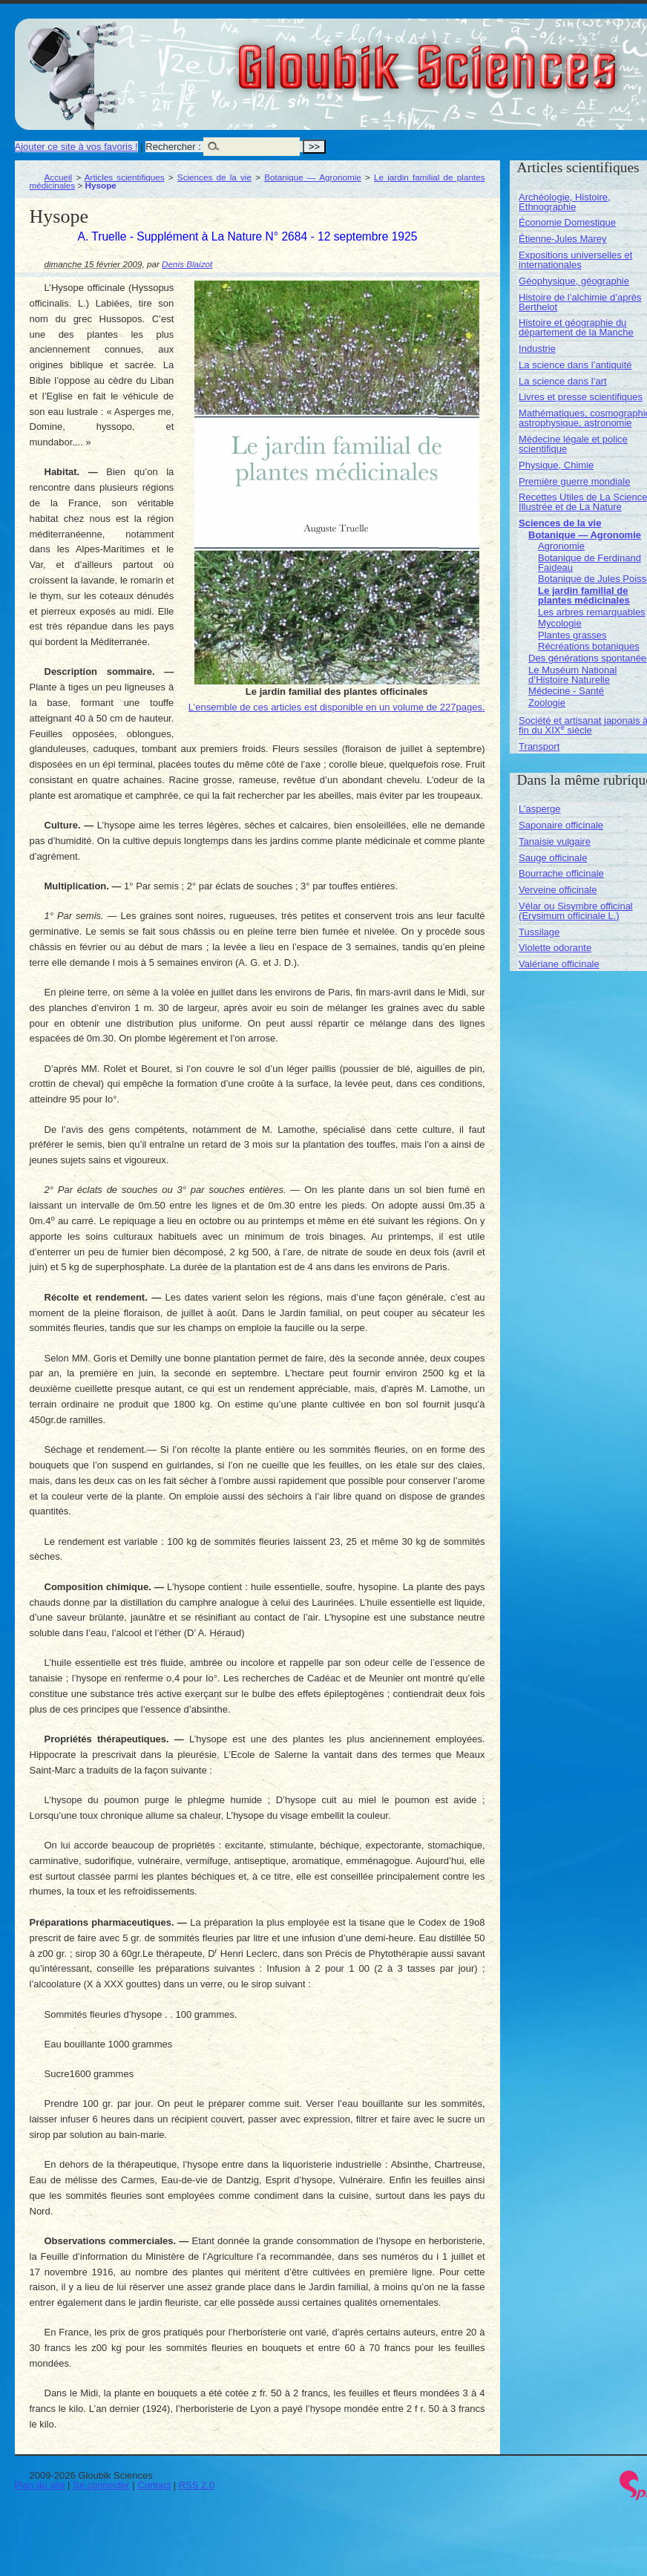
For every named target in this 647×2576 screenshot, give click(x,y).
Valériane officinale (559, 964)
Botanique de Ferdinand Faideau (589, 562)
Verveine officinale (558, 889)
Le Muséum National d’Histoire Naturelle (572, 674)
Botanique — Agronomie (312, 177)
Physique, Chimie (556, 465)
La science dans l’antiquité (575, 364)
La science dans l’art (563, 381)
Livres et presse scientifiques (581, 396)
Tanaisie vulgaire (555, 841)
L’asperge (539, 808)
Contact (154, 2485)
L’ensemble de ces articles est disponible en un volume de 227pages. (336, 707)
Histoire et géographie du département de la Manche (576, 327)
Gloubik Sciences (510, 58)
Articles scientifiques (125, 177)
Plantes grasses (572, 635)
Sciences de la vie (214, 177)
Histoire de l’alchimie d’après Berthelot (580, 302)
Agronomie (561, 546)
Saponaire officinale (561, 825)
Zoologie (546, 702)
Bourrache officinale (561, 873)
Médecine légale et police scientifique (573, 444)
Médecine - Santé (566, 690)
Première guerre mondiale (574, 481)
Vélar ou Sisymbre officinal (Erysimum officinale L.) (576, 910)
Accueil (59, 177)
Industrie (537, 348)
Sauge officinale (553, 857)
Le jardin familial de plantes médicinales (584, 595)
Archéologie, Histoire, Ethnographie (565, 202)
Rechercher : (172, 146)
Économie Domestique (567, 222)
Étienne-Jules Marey (563, 238)
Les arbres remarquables (592, 612)
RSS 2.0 (196, 2485)
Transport (539, 746)
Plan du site (40, 2485)
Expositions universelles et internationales (575, 259)
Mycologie (560, 623)
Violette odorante (555, 947)
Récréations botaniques (589, 646)
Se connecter (101, 2485)
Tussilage (539, 932)
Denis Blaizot (187, 264)
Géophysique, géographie (574, 281)
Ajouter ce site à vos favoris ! (76, 146)
